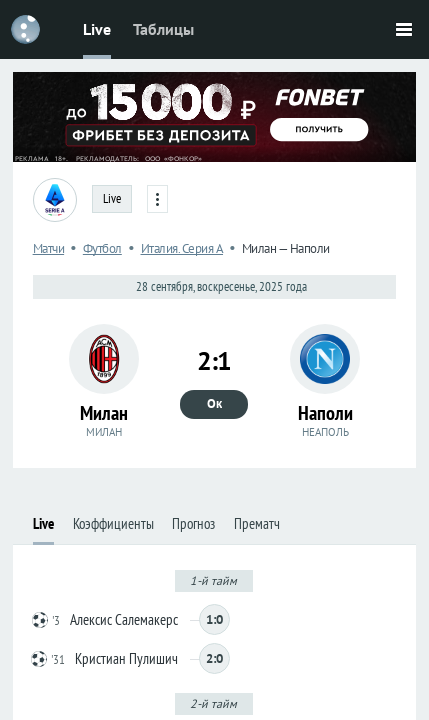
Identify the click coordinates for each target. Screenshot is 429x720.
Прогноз (193, 523)
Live (97, 29)
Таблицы (163, 29)
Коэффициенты (113, 523)
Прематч (257, 523)
